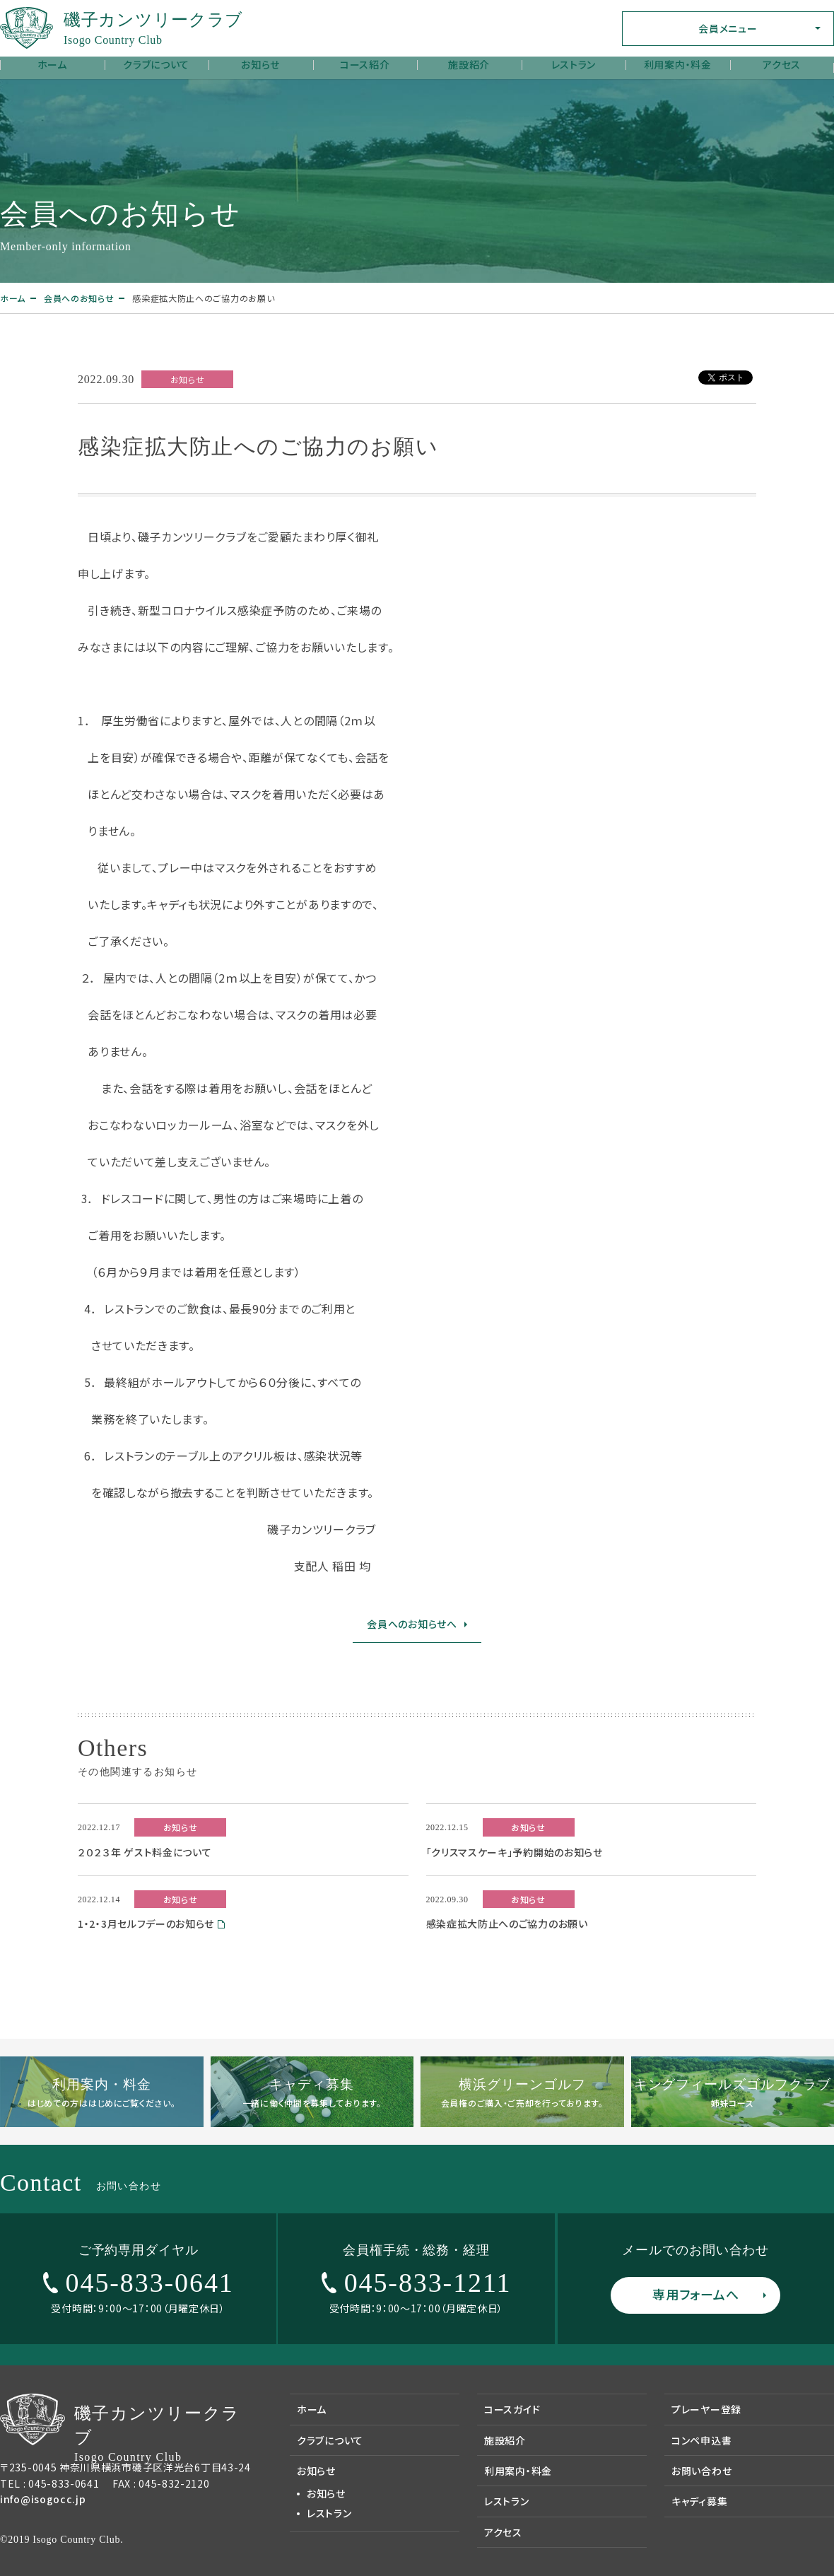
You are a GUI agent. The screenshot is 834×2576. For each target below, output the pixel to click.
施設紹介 (469, 64)
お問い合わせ (701, 2471)
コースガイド (512, 2409)
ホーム (52, 64)
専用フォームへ (695, 2294)
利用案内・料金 (678, 64)
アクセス (782, 64)
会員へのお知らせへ (412, 1624)
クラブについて (156, 64)
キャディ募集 (699, 2501)
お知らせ (260, 64)
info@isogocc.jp (43, 2499)
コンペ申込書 (701, 2440)
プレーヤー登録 (706, 2409)
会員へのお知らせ (79, 298)
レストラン (574, 64)
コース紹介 (365, 64)
